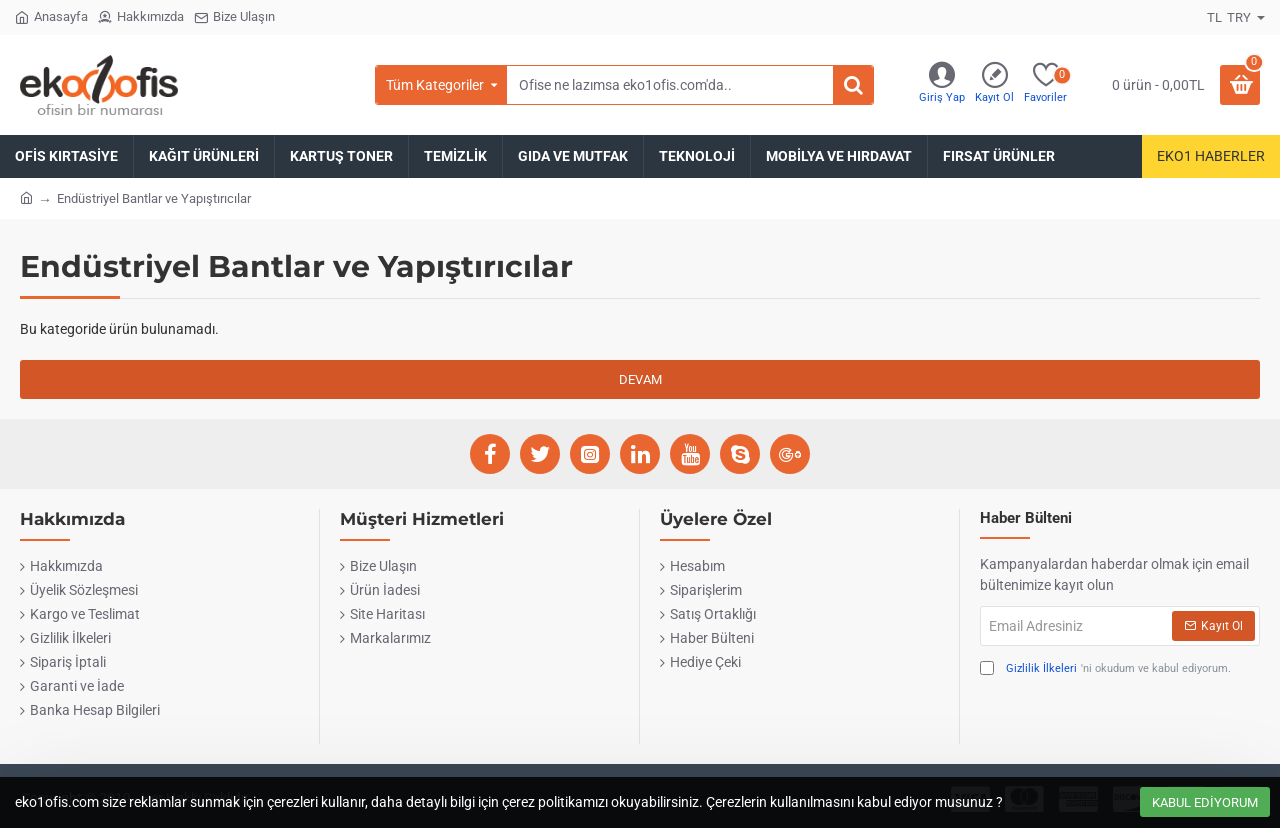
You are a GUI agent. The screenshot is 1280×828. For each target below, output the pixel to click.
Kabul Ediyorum (1205, 802)
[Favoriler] (1045, 85)
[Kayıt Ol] (994, 85)
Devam (640, 379)
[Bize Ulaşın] (234, 17)
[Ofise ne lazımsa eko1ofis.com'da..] (853, 85)
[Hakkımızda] (141, 17)
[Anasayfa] (51, 17)
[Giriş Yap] (942, 85)
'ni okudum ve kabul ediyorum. (1105, 669)
